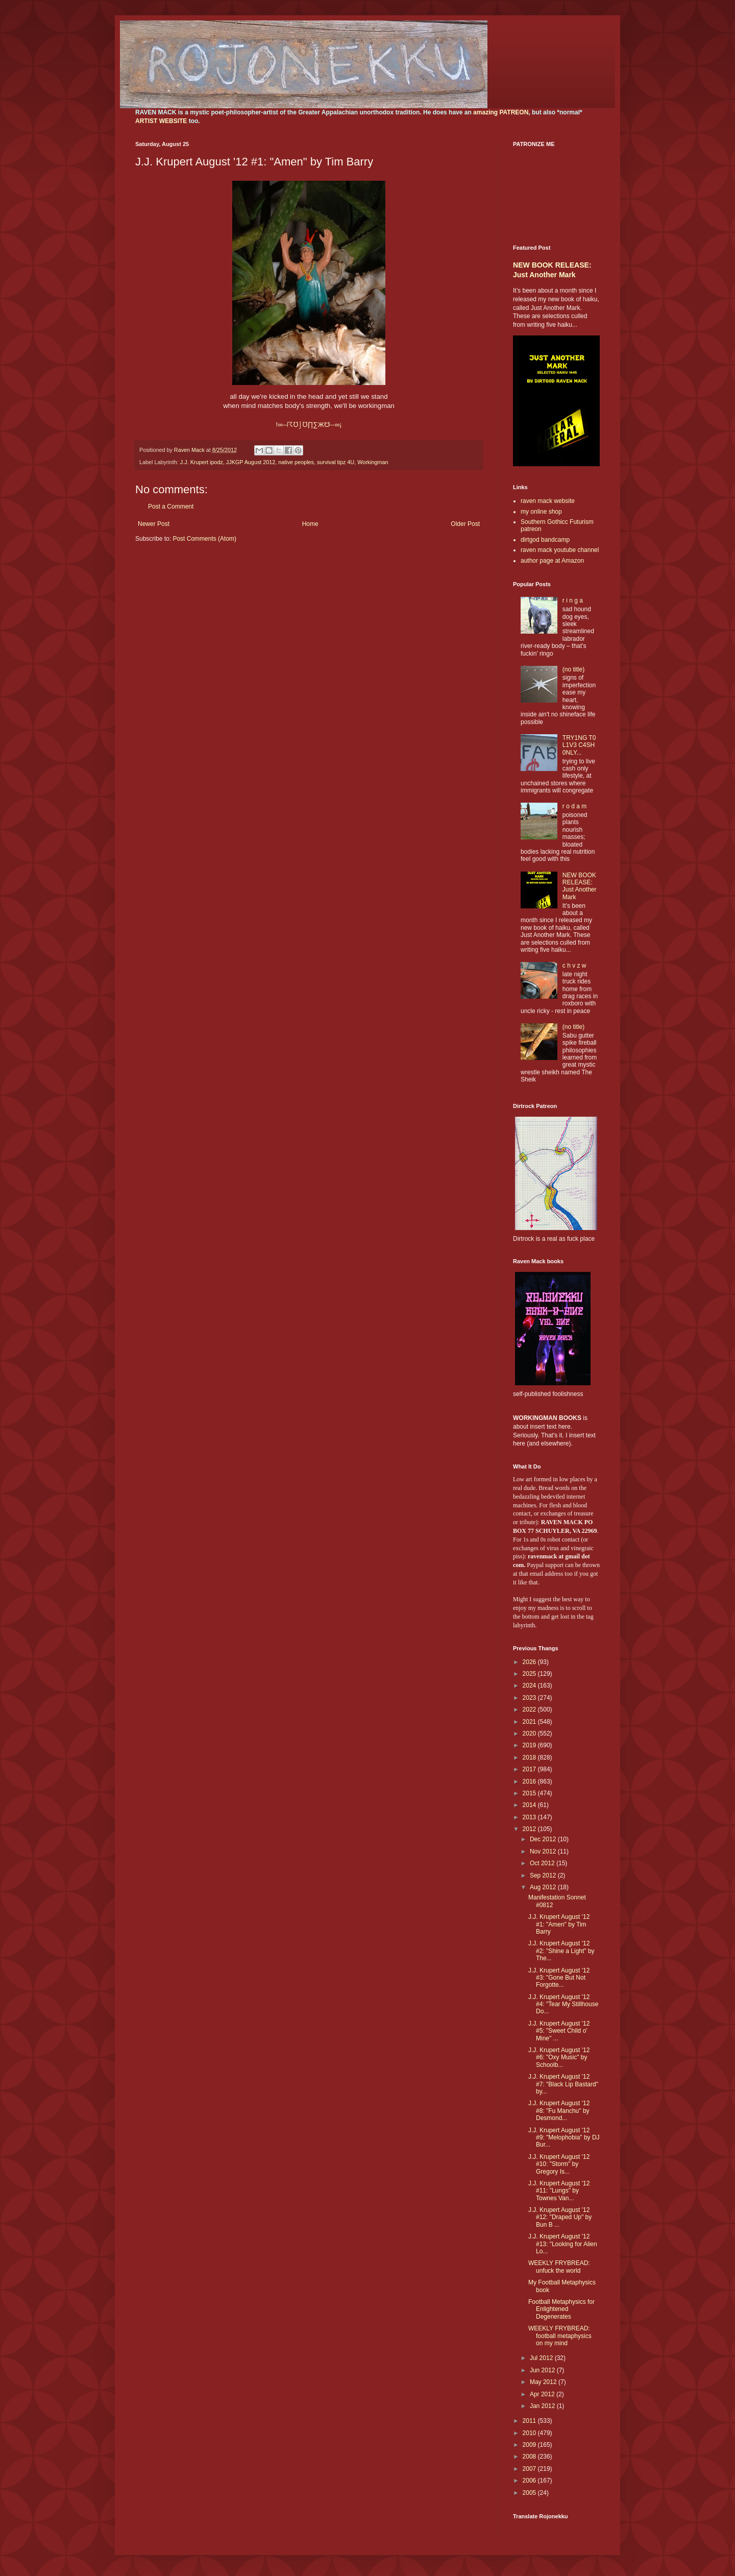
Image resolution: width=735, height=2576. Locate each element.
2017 (530, 1769)
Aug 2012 (544, 1887)
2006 (530, 2480)
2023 (530, 1697)
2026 (530, 1662)
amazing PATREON (500, 112)
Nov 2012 (544, 1851)
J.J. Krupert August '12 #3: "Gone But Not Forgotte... (559, 1978)
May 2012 (544, 2382)
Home (310, 523)
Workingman (372, 462)
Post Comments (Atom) (204, 538)
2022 (530, 1709)
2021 (530, 1721)
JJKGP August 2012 (250, 462)
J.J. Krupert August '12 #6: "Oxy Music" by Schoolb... (559, 2057)
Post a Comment (170, 506)
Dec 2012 (544, 1839)
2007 (530, 2468)
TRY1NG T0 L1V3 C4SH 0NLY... (579, 745)
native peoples (296, 462)
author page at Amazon (552, 560)
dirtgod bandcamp (545, 539)
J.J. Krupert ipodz (201, 462)
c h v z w (574, 965)
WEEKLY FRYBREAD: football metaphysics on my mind (560, 2336)
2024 (530, 1685)
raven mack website (548, 500)
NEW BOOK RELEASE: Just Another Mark (579, 886)
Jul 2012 (542, 2358)
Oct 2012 (543, 1863)
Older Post (465, 523)
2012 (530, 1829)
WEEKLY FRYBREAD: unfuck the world (559, 2266)
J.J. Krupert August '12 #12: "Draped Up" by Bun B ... (560, 2217)
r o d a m (574, 806)
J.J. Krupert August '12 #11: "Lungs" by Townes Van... (559, 2191)
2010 (530, 2433)
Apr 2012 (543, 2394)
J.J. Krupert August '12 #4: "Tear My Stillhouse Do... (563, 2004)
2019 (530, 1745)
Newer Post (153, 523)
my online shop (541, 511)
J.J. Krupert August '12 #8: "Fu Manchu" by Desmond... (559, 2111)
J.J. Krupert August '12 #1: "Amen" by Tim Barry (559, 1924)
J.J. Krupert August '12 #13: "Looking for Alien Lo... (562, 2244)
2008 (530, 2456)
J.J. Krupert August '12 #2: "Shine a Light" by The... (561, 1951)
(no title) (573, 669)
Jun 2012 (543, 2370)
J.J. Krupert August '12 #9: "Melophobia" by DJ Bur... (564, 2138)
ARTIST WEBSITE (161, 121)
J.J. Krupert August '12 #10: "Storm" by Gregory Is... (559, 2164)
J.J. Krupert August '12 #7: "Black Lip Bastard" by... (563, 2084)
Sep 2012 (544, 1875)
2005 (530, 2492)
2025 (530, 1673)
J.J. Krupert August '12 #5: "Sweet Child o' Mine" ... (559, 2031)
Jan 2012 (543, 2406)
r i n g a (572, 600)
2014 (530, 1805)
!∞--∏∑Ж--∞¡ (309, 424)
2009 (530, 2444)
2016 (530, 1781)
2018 (530, 1757)
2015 (530, 1793)
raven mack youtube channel (560, 549)
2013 (530, 1817)
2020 (530, 1733)
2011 (530, 2420)
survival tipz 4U (335, 462)
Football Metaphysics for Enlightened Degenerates (561, 2309)
